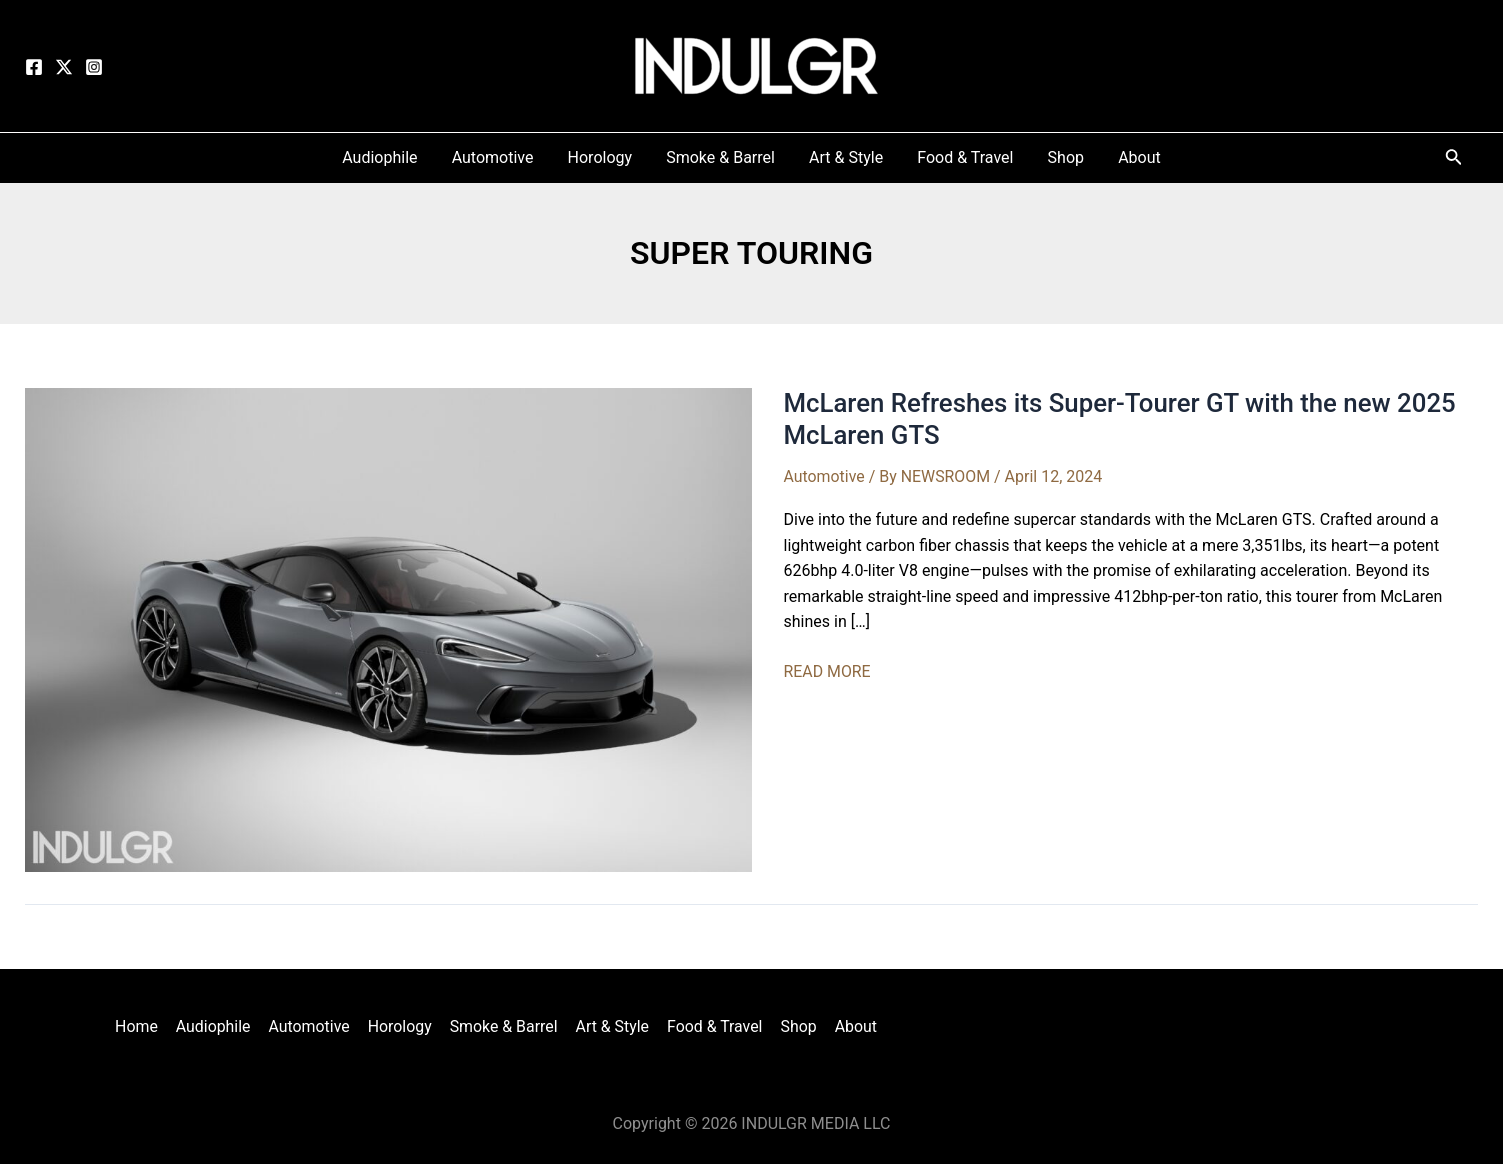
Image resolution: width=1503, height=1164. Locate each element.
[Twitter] (64, 67)
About (850, 1026)
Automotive (825, 476)
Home (142, 1026)
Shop (794, 1026)
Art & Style (611, 1026)
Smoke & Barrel (503, 1026)
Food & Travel (712, 1026)
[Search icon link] (1454, 160)
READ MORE (828, 672)
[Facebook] (34, 67)
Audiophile (217, 1026)
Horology (401, 1026)
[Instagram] (94, 67)
